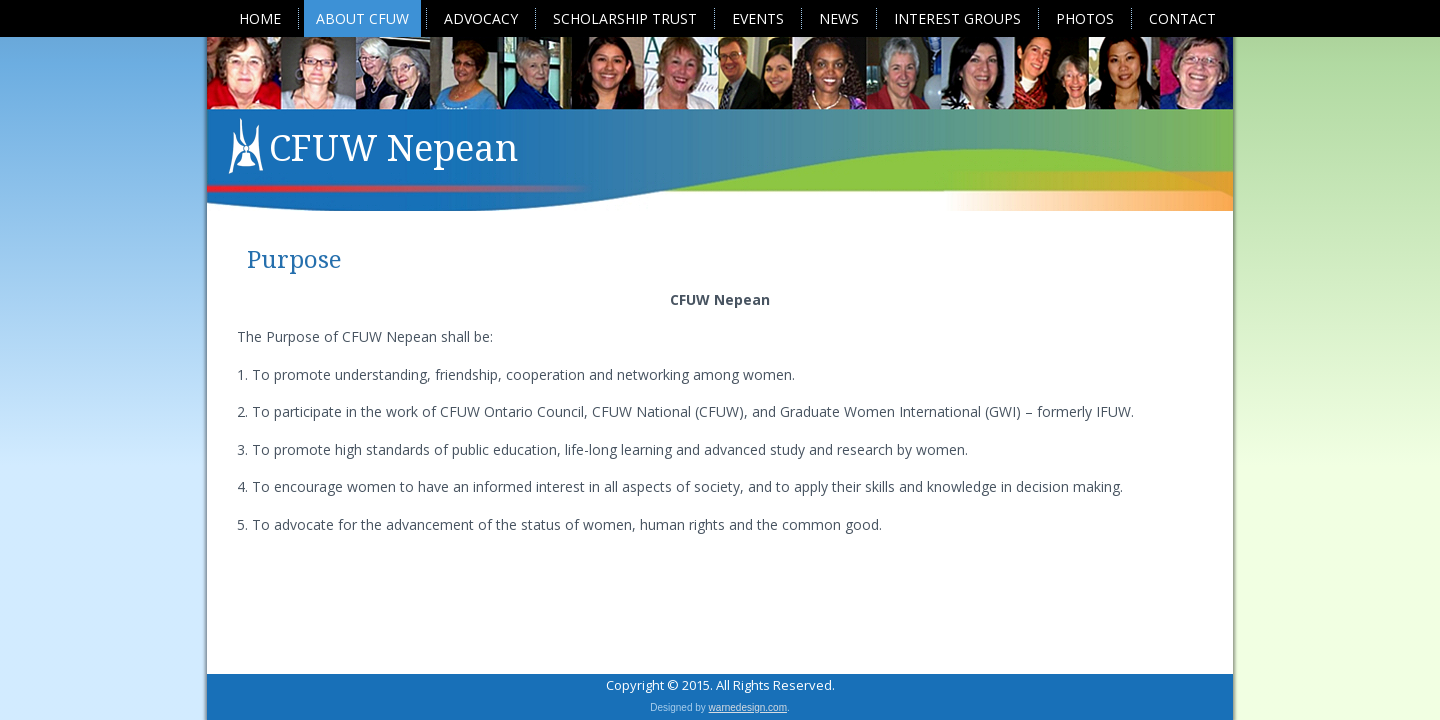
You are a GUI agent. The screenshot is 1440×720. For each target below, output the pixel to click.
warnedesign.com (748, 707)
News (839, 18)
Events (758, 18)
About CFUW (362, 18)
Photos (1085, 18)
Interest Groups (957, 18)
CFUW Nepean (393, 148)
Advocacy (481, 18)
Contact (1182, 18)
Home (260, 18)
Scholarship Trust (625, 18)
